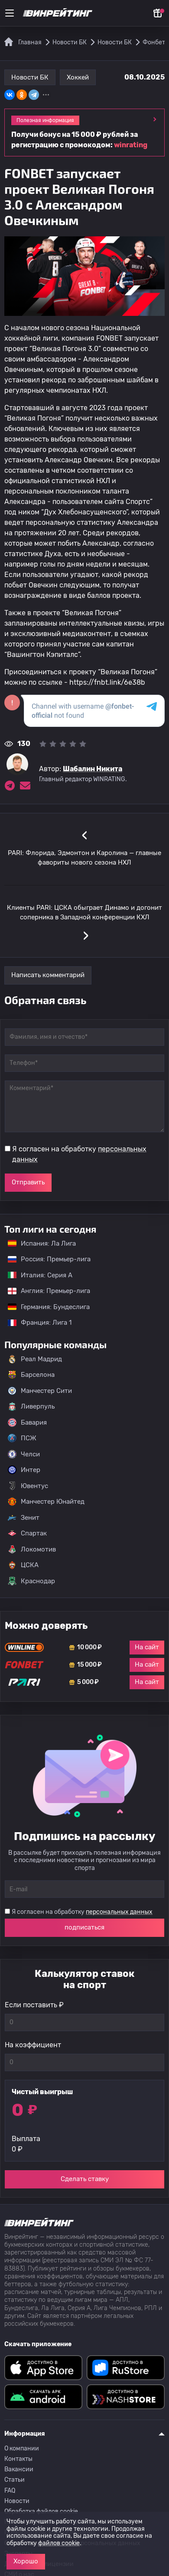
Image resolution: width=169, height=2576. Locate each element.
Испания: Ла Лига (42, 1243)
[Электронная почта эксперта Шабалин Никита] (25, 785)
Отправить (28, 1182)
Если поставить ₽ (34, 2005)
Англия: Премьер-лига (44, 1291)
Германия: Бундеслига (44, 1307)
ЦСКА (23, 1565)
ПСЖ (22, 1438)
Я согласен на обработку (79, 1154)
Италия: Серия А (36, 1275)
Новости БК (30, 77)
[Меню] (9, 13)
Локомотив (32, 1549)
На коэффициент (33, 2045)
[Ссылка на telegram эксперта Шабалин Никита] (9, 785)
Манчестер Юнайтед (46, 1501)
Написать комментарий (47, 975)
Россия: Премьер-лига (45, 1259)
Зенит (23, 1517)
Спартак (27, 1533)
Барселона (31, 1374)
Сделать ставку (85, 2179)
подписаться (84, 1927)
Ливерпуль (31, 1406)
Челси (24, 1454)
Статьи (14, 2479)
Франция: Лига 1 (35, 1322)
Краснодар (31, 1581)
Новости (16, 2501)
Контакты (18, 2459)
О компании (21, 2448)
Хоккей (78, 77)
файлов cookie (59, 2543)
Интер (24, 1469)
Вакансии (18, 2469)
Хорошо (25, 2561)
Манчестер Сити (40, 1390)
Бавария (27, 1422)
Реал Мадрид (35, 1359)
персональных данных (119, 1912)
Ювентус (28, 1486)
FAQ (9, 2490)
